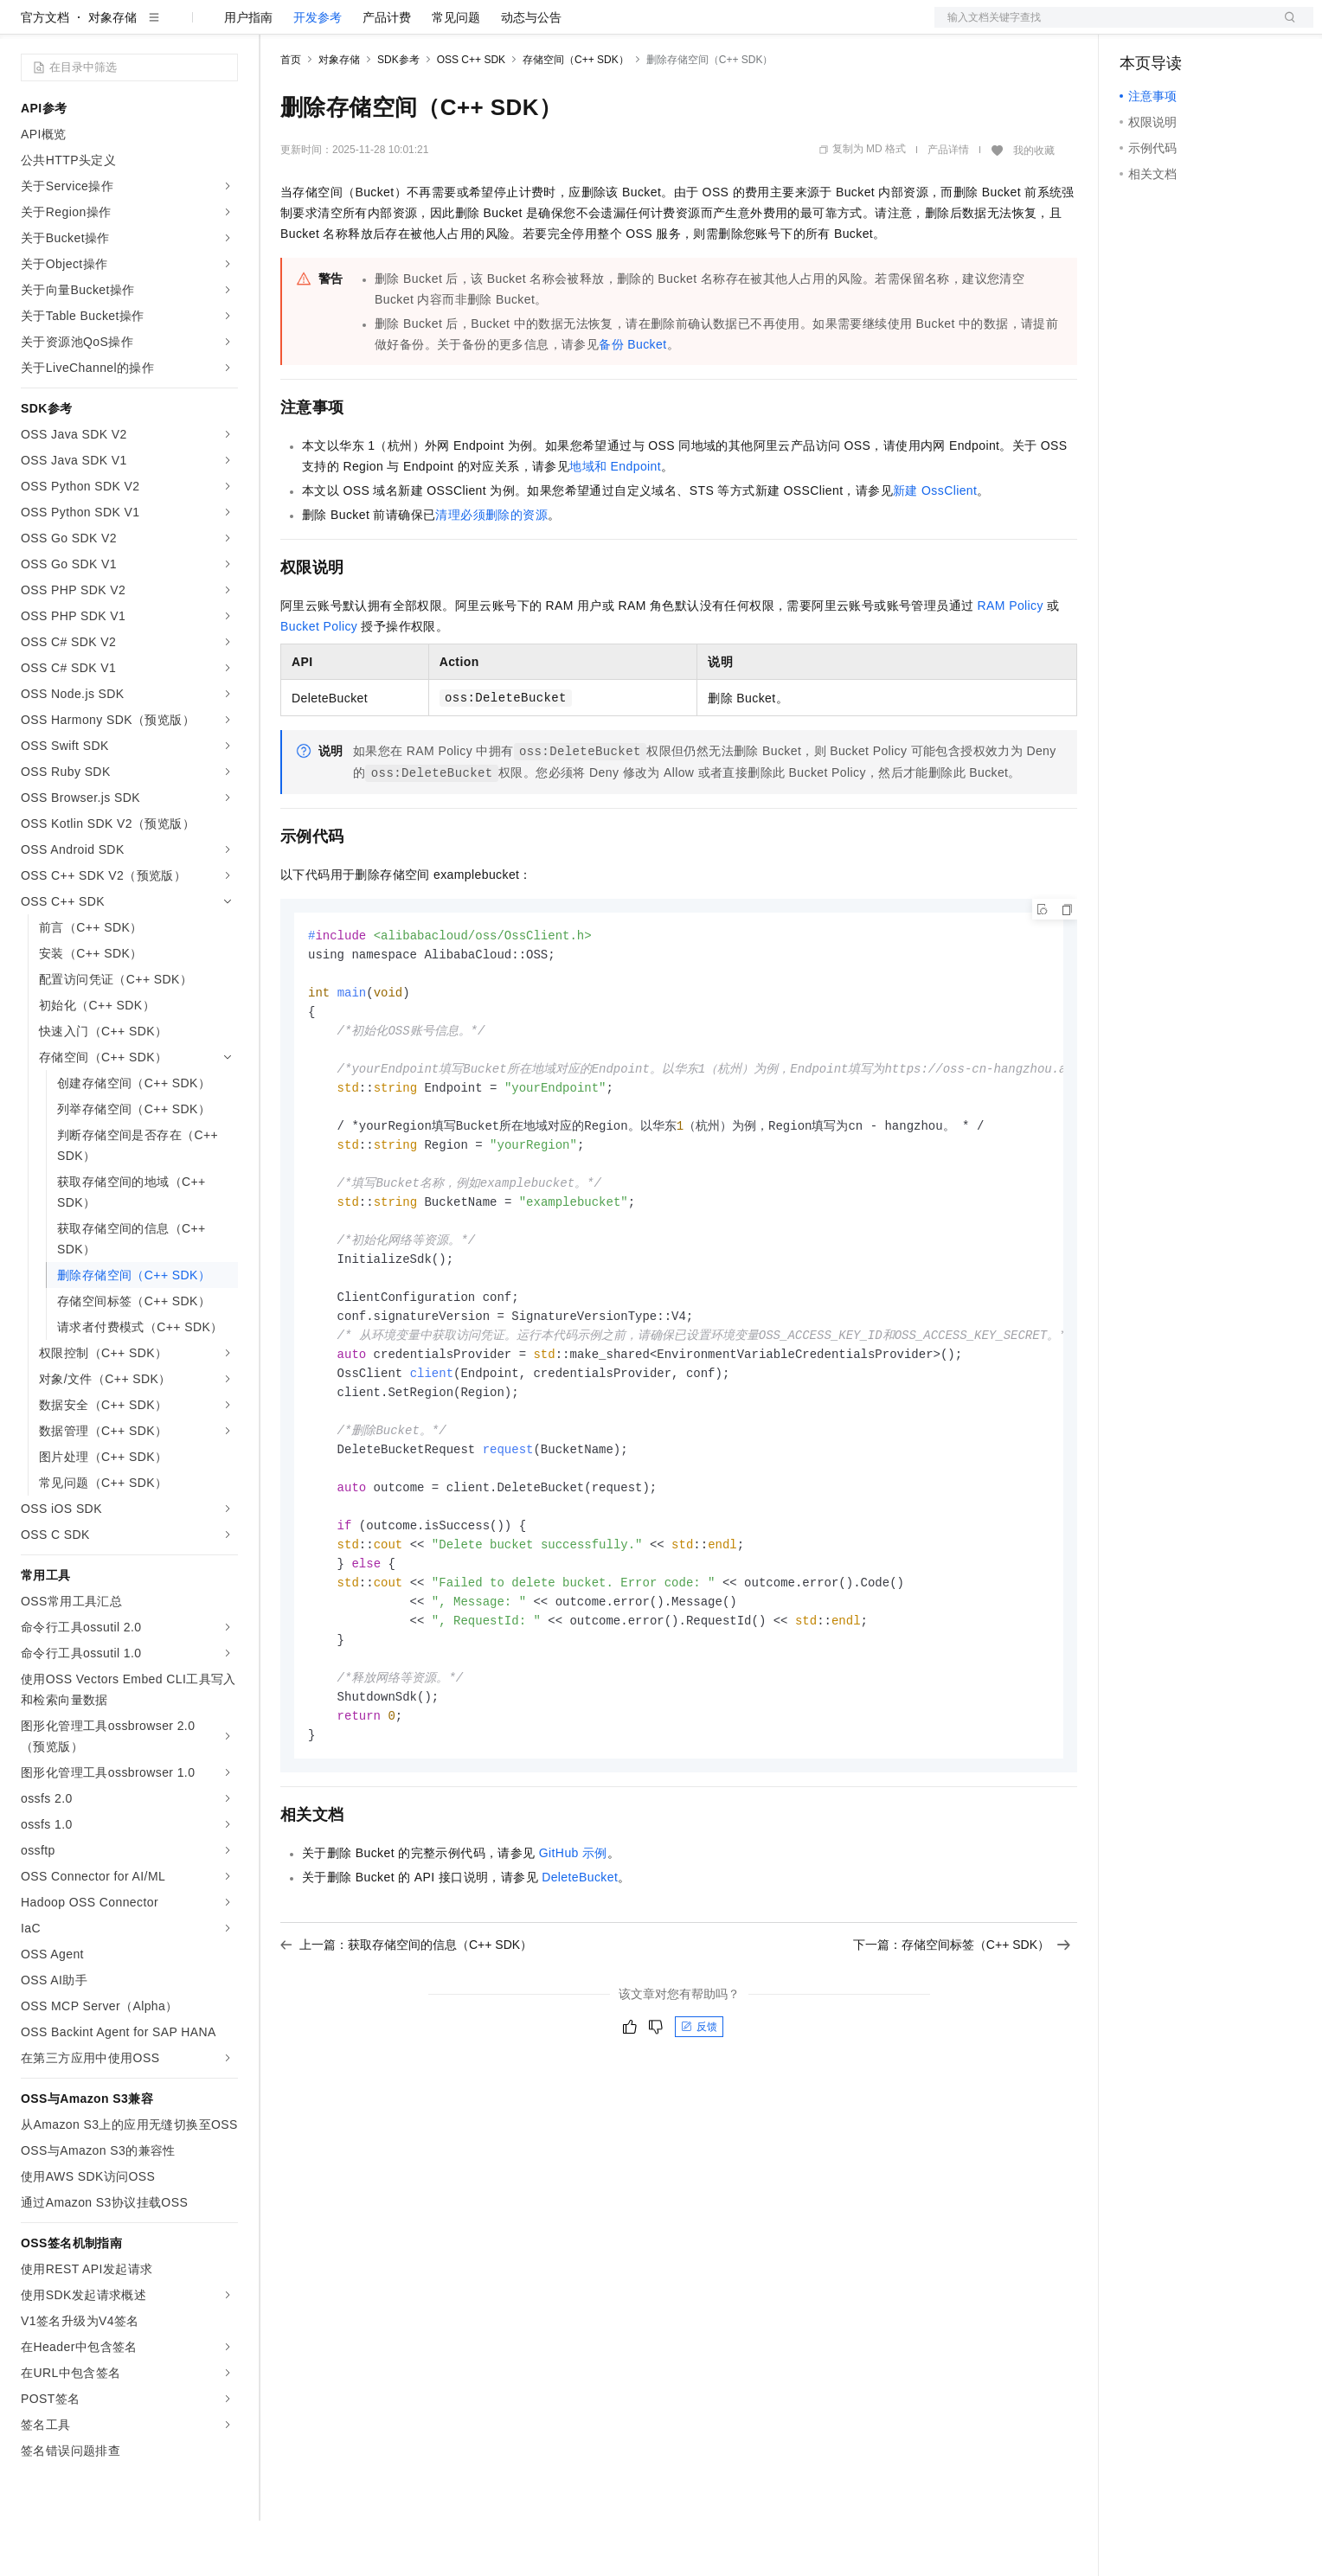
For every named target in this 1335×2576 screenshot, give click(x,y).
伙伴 (469, 28)
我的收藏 (1034, 206)
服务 (510, 28)
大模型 (177, 28)
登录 (1284, 28)
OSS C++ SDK (471, 115)
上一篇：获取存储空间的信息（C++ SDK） (406, 2037)
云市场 (421, 28)
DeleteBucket (580, 1970)
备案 (1138, 28)
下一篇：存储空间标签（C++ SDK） (961, 2037)
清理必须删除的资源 (491, 570)
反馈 (699, 2119)
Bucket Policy (318, 682)
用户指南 (248, 73)
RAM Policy (1010, 661)
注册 (1221, 28)
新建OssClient (935, 546)
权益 (332, 28)
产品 (225, 28)
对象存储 (112, 73)
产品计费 (387, 73)
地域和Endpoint (615, 522)
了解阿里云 (570, 28)
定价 (374, 28)
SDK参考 (398, 115)
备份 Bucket (632, 400)
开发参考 (317, 73)
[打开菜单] (27, 27)
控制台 (1180, 28)
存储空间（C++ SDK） (576, 115)
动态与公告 (531, 73)
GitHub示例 (573, 1945)
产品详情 (948, 205)
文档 (1102, 28)
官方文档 (45, 73)
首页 (290, 115)
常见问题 (456, 73)
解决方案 (278, 28)
